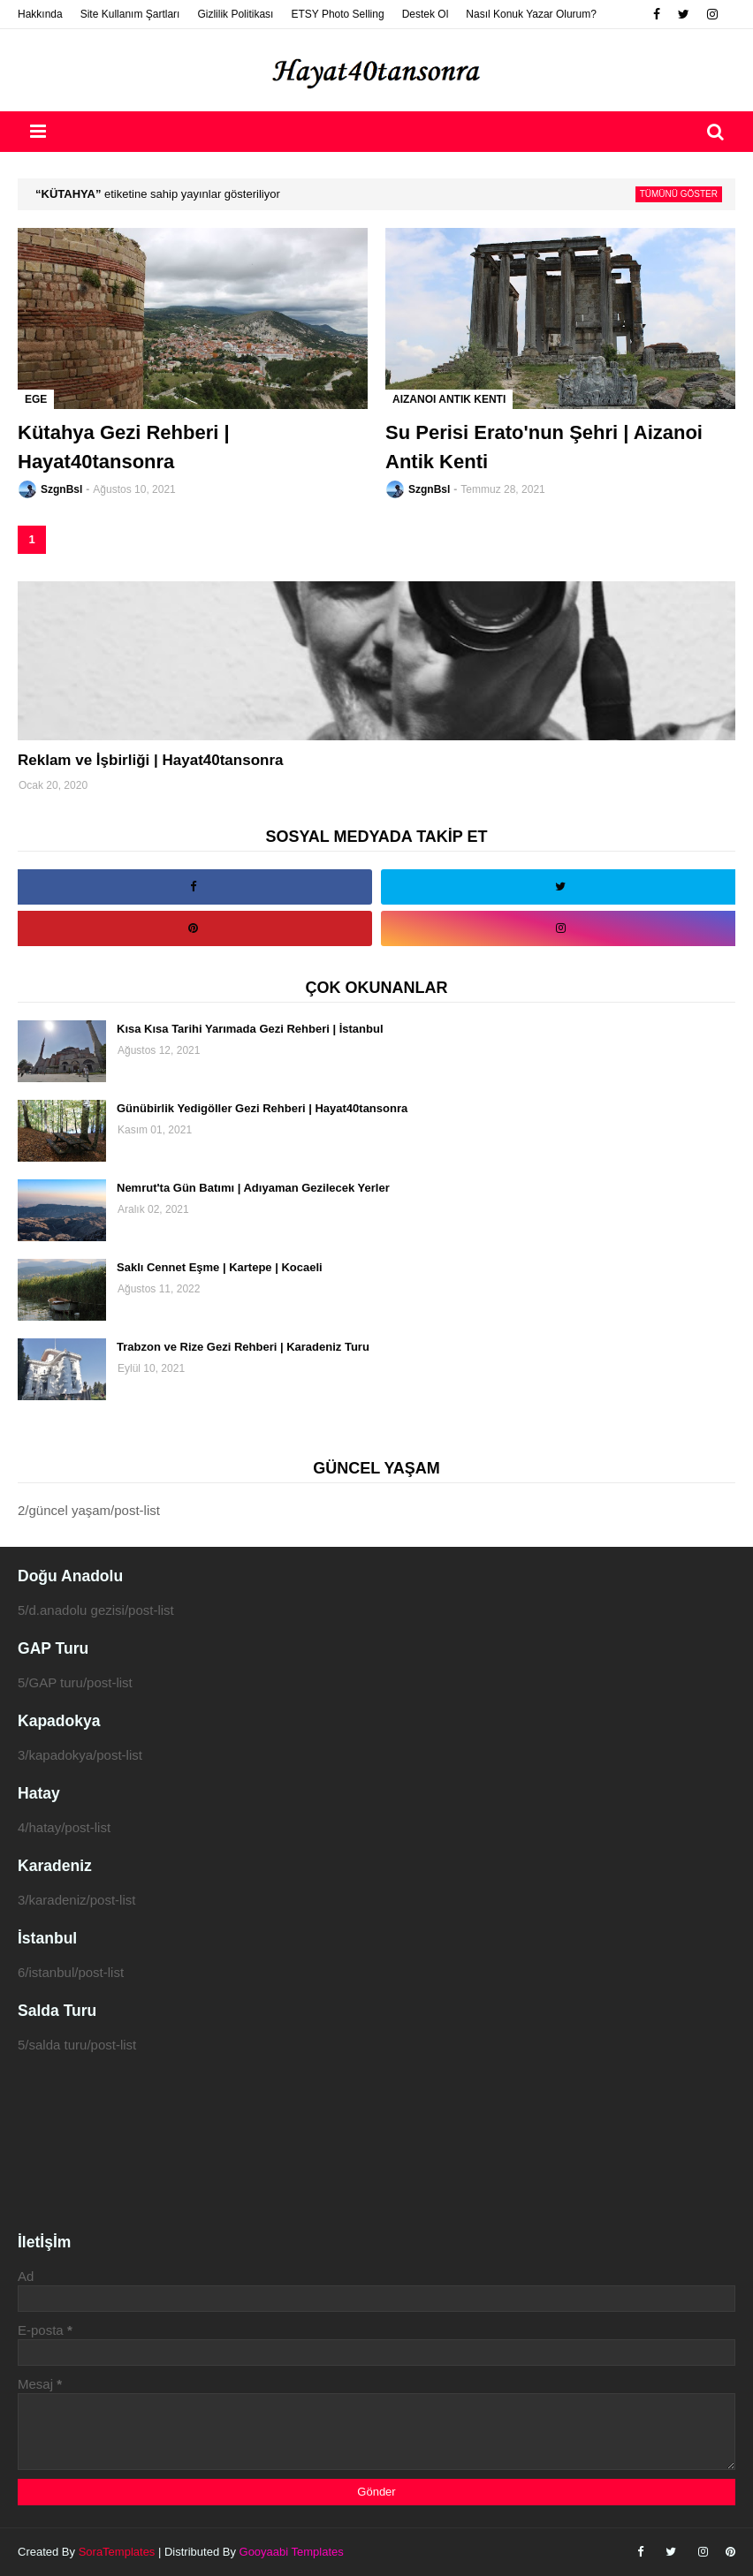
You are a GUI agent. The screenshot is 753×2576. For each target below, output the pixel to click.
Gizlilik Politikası (235, 14)
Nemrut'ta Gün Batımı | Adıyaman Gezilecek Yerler (253, 1187)
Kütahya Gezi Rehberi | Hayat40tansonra (124, 447)
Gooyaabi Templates (292, 2551)
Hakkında (40, 14)
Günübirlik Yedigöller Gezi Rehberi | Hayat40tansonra (262, 1108)
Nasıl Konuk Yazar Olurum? (531, 14)
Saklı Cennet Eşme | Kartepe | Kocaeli (220, 1267)
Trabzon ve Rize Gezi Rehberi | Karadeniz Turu (243, 1346)
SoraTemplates (117, 2551)
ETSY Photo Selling (337, 14)
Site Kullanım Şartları (130, 14)
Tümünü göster (679, 194)
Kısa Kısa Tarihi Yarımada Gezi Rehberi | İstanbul (250, 1028)
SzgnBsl (61, 489)
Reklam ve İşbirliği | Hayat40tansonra (151, 760)
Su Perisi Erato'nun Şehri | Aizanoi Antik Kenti (544, 447)
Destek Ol (425, 14)
